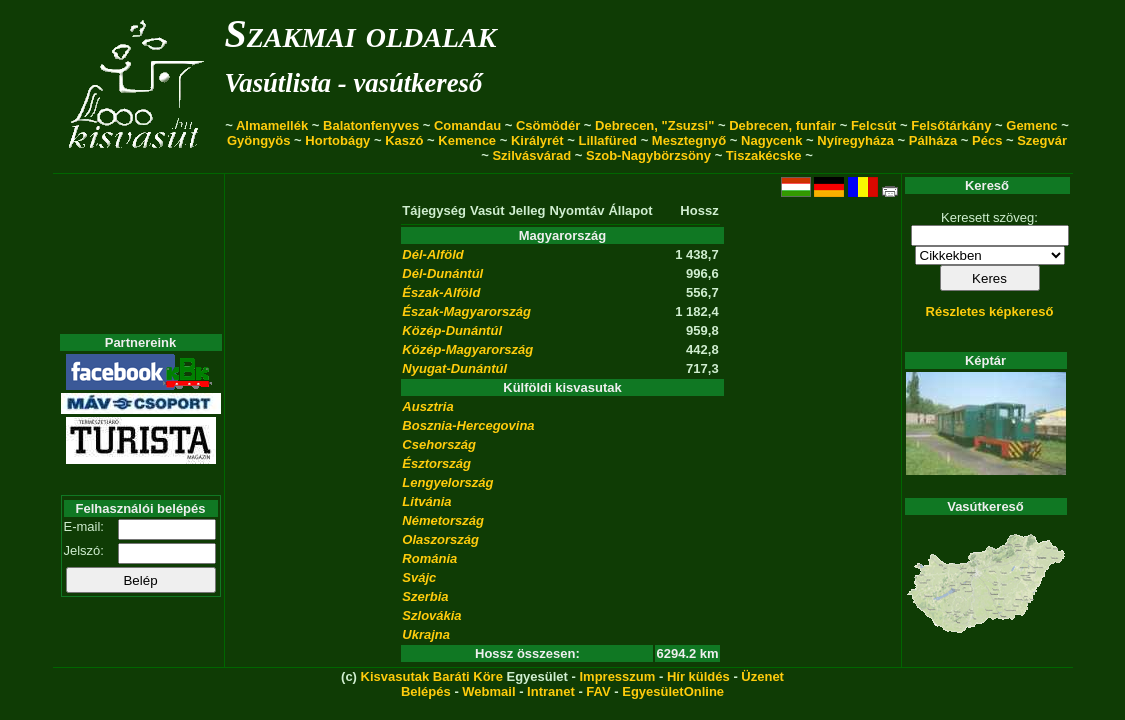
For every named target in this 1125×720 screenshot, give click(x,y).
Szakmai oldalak (361, 33)
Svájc (419, 577)
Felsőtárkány (951, 125)
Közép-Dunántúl (452, 330)
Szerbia (425, 596)
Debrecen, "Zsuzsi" (654, 125)
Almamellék (272, 125)
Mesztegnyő (689, 140)
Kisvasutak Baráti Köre (432, 676)
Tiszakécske (764, 155)
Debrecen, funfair (782, 125)
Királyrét (537, 140)
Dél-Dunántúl (442, 273)
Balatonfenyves (371, 125)
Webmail (488, 691)
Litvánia (426, 501)
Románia (429, 558)
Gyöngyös (259, 140)
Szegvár (1042, 140)
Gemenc (1031, 125)
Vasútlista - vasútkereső (354, 83)
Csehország (439, 444)
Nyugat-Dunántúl (454, 368)
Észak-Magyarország (466, 311)
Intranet (551, 691)
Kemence (467, 140)
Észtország (436, 463)
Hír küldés (698, 676)
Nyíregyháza (855, 140)
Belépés (426, 691)
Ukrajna (426, 634)
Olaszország (440, 539)
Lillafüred (608, 140)
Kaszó (404, 140)
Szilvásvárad (531, 155)
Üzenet (762, 676)
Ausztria (427, 406)
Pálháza (933, 140)
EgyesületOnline (673, 691)
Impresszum (617, 676)
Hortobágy (337, 140)
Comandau (467, 125)
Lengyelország (447, 482)
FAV (598, 691)
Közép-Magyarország (467, 349)
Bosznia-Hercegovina (468, 425)
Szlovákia (431, 615)
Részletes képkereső (990, 311)
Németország (443, 520)
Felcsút (874, 125)
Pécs (987, 140)
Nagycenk (771, 140)
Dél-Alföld (432, 254)
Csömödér (548, 125)
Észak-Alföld (441, 292)
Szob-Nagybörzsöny (648, 155)
